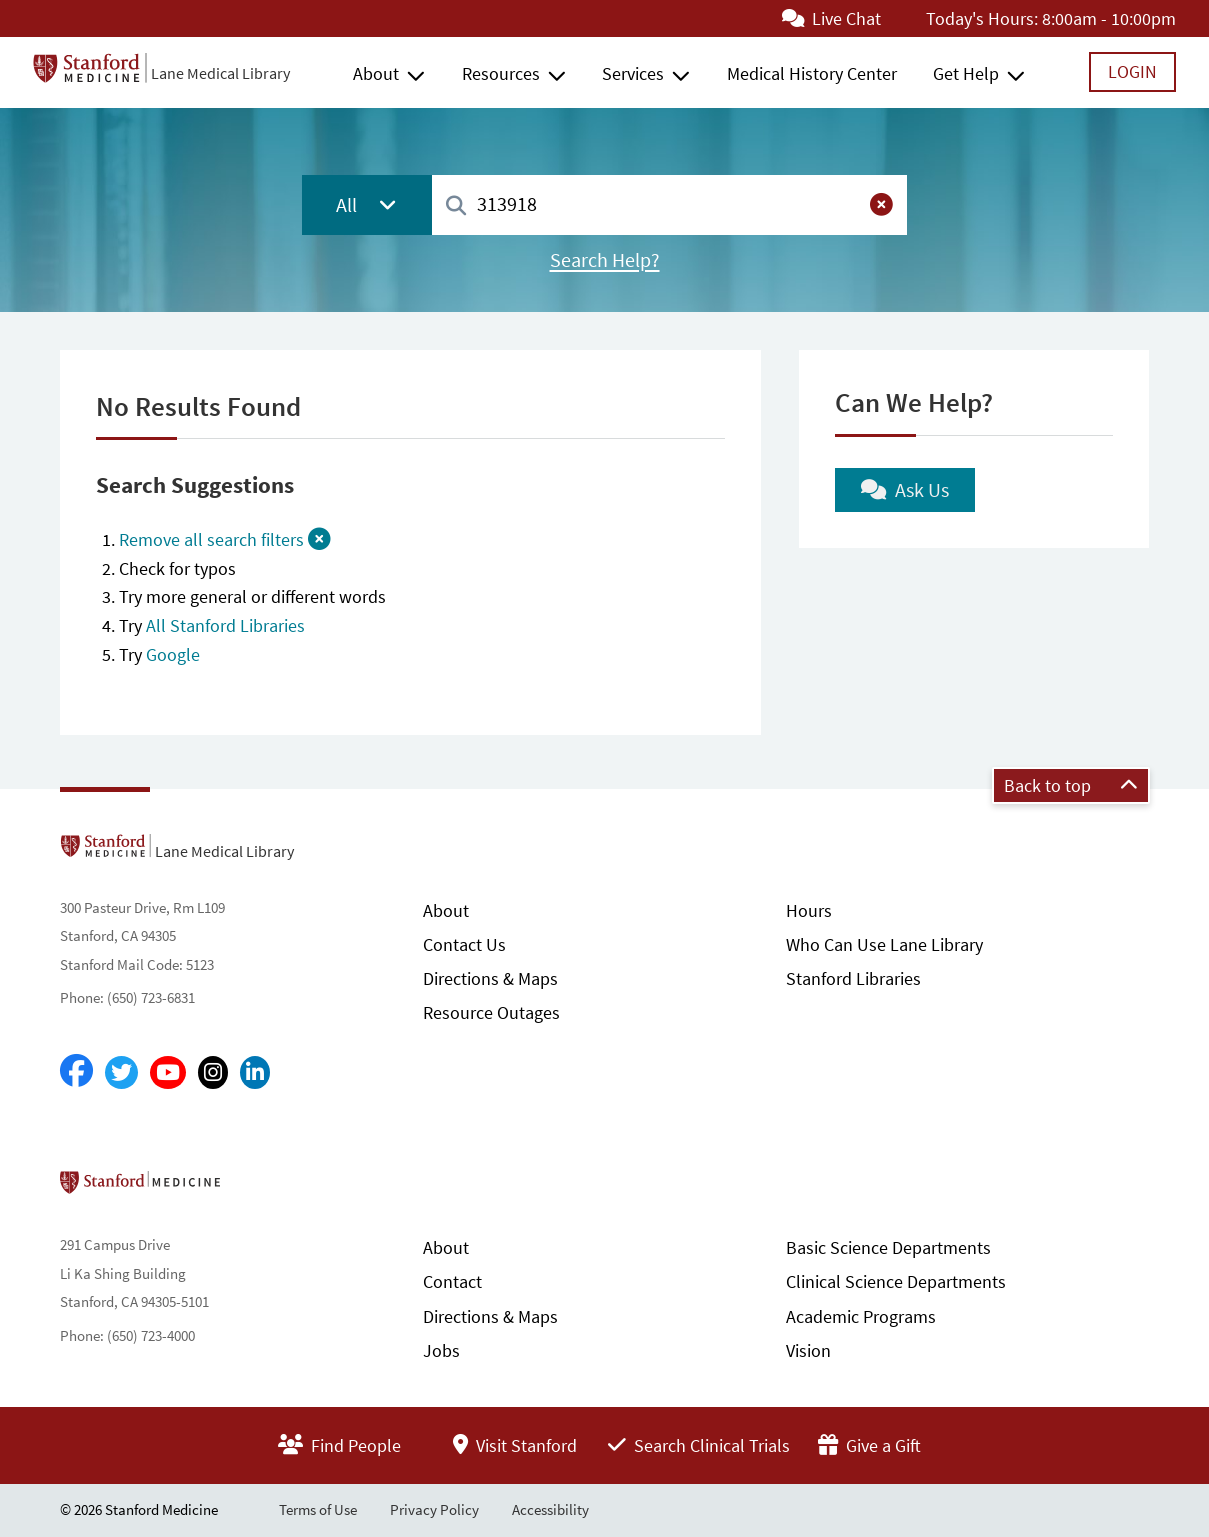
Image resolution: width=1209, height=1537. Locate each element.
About (376, 73)
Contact (452, 1281)
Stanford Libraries (853, 978)
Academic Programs (861, 1316)
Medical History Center (812, 73)
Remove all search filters (225, 539)
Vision (808, 1350)
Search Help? (605, 260)
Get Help (966, 73)
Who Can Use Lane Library (884, 944)
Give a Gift (869, 1445)
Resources (501, 73)
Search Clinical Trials (699, 1445)
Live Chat (831, 18)
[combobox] (669, 204)
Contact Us (464, 944)
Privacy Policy (434, 1509)
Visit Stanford (515, 1445)
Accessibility (550, 1509)
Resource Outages (491, 1012)
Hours (809, 910)
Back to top (1071, 785)
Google (173, 654)
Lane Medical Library (220, 73)
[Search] (456, 206)
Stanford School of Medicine (255, 1188)
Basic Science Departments (888, 1247)
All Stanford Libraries (225, 625)
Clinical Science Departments (896, 1281)
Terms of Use (318, 1509)
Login (1132, 71)
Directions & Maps (490, 978)
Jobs (441, 1350)
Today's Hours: (982, 18)
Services (633, 73)
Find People (339, 1445)
